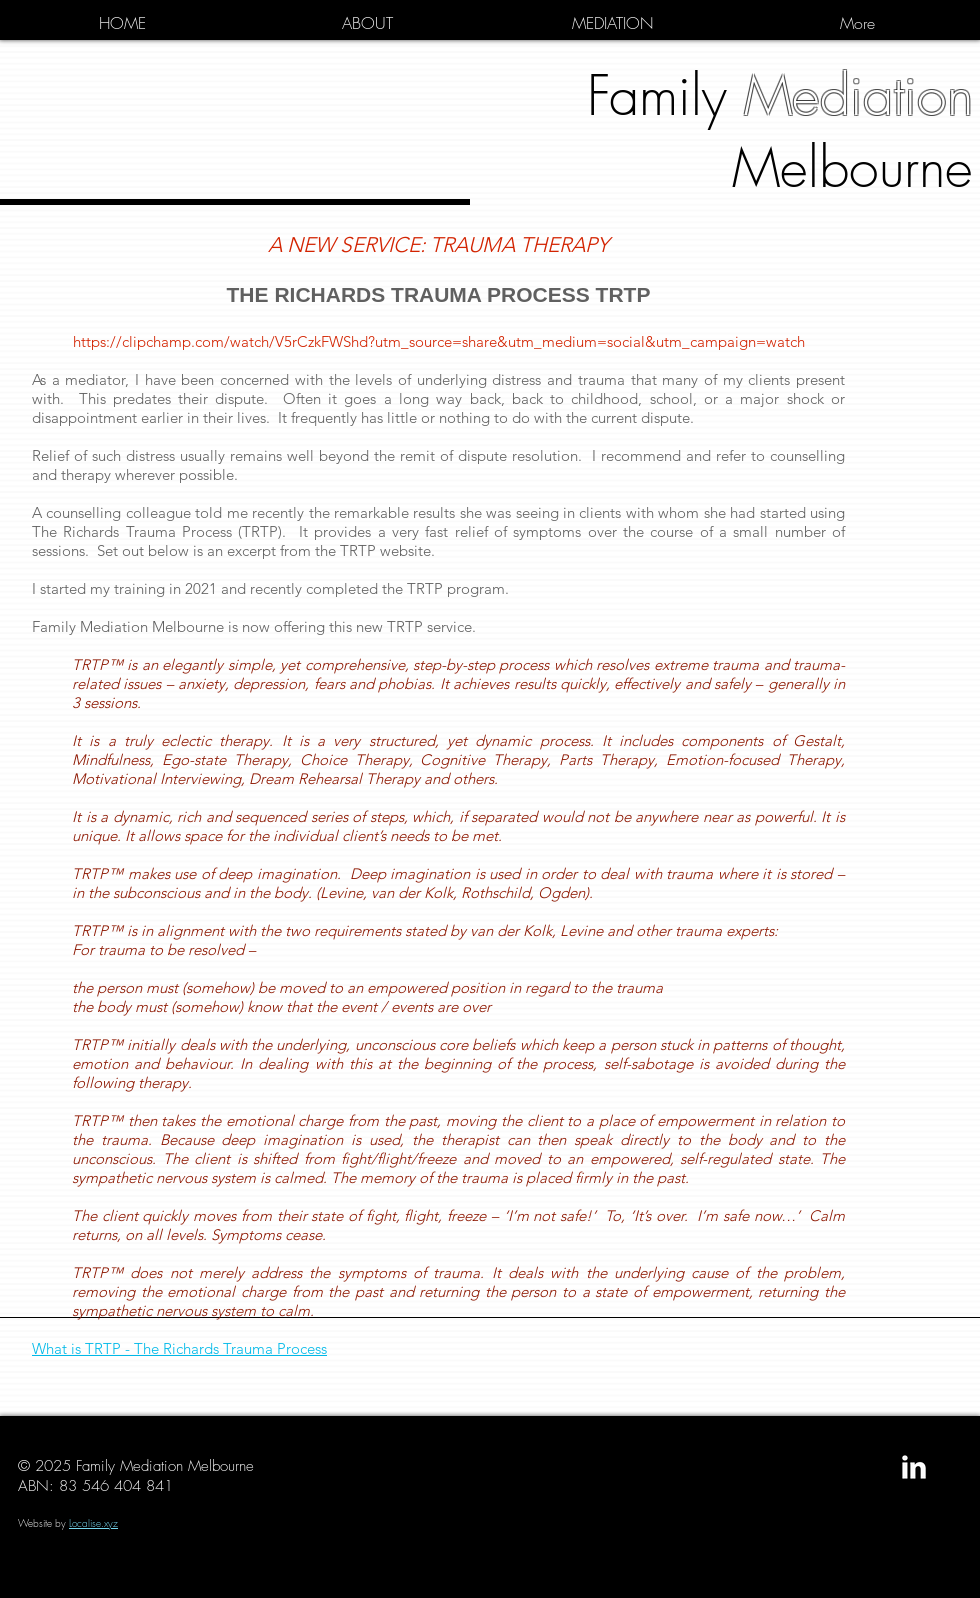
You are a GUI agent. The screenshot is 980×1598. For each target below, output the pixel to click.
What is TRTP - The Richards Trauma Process (179, 1348)
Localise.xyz (93, 1523)
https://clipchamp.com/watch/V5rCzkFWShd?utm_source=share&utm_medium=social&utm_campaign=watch (439, 341)
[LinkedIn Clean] (914, 1467)
